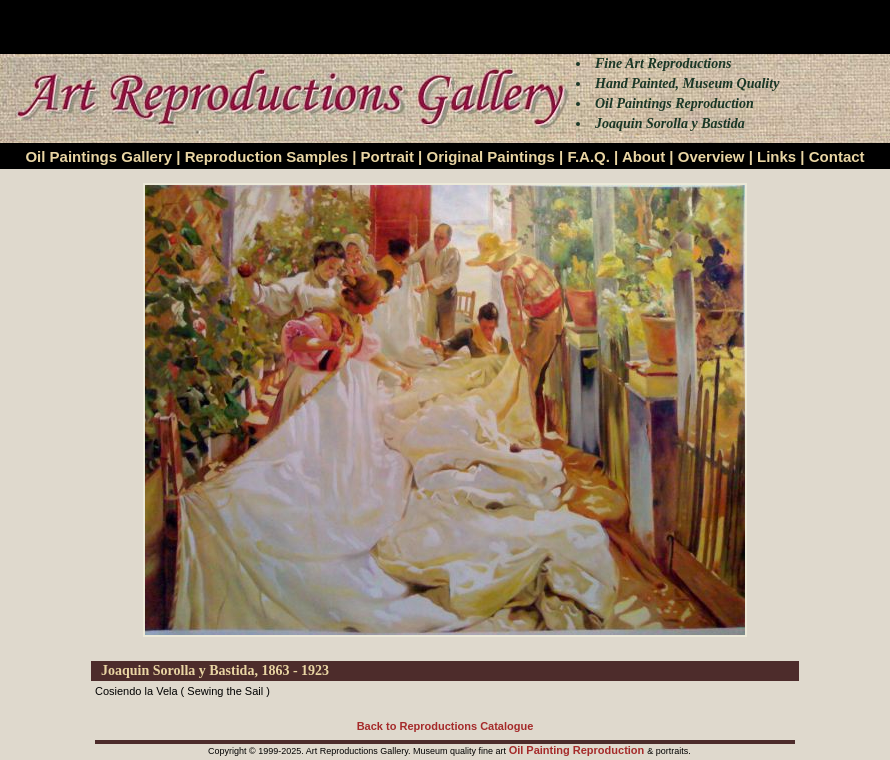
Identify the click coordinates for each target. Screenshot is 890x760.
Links (776, 156)
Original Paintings (490, 156)
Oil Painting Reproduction (578, 750)
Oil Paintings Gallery (98, 156)
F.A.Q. (588, 156)
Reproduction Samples (266, 156)
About (643, 156)
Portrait (387, 156)
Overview (711, 156)
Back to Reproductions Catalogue (445, 726)
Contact (837, 156)
